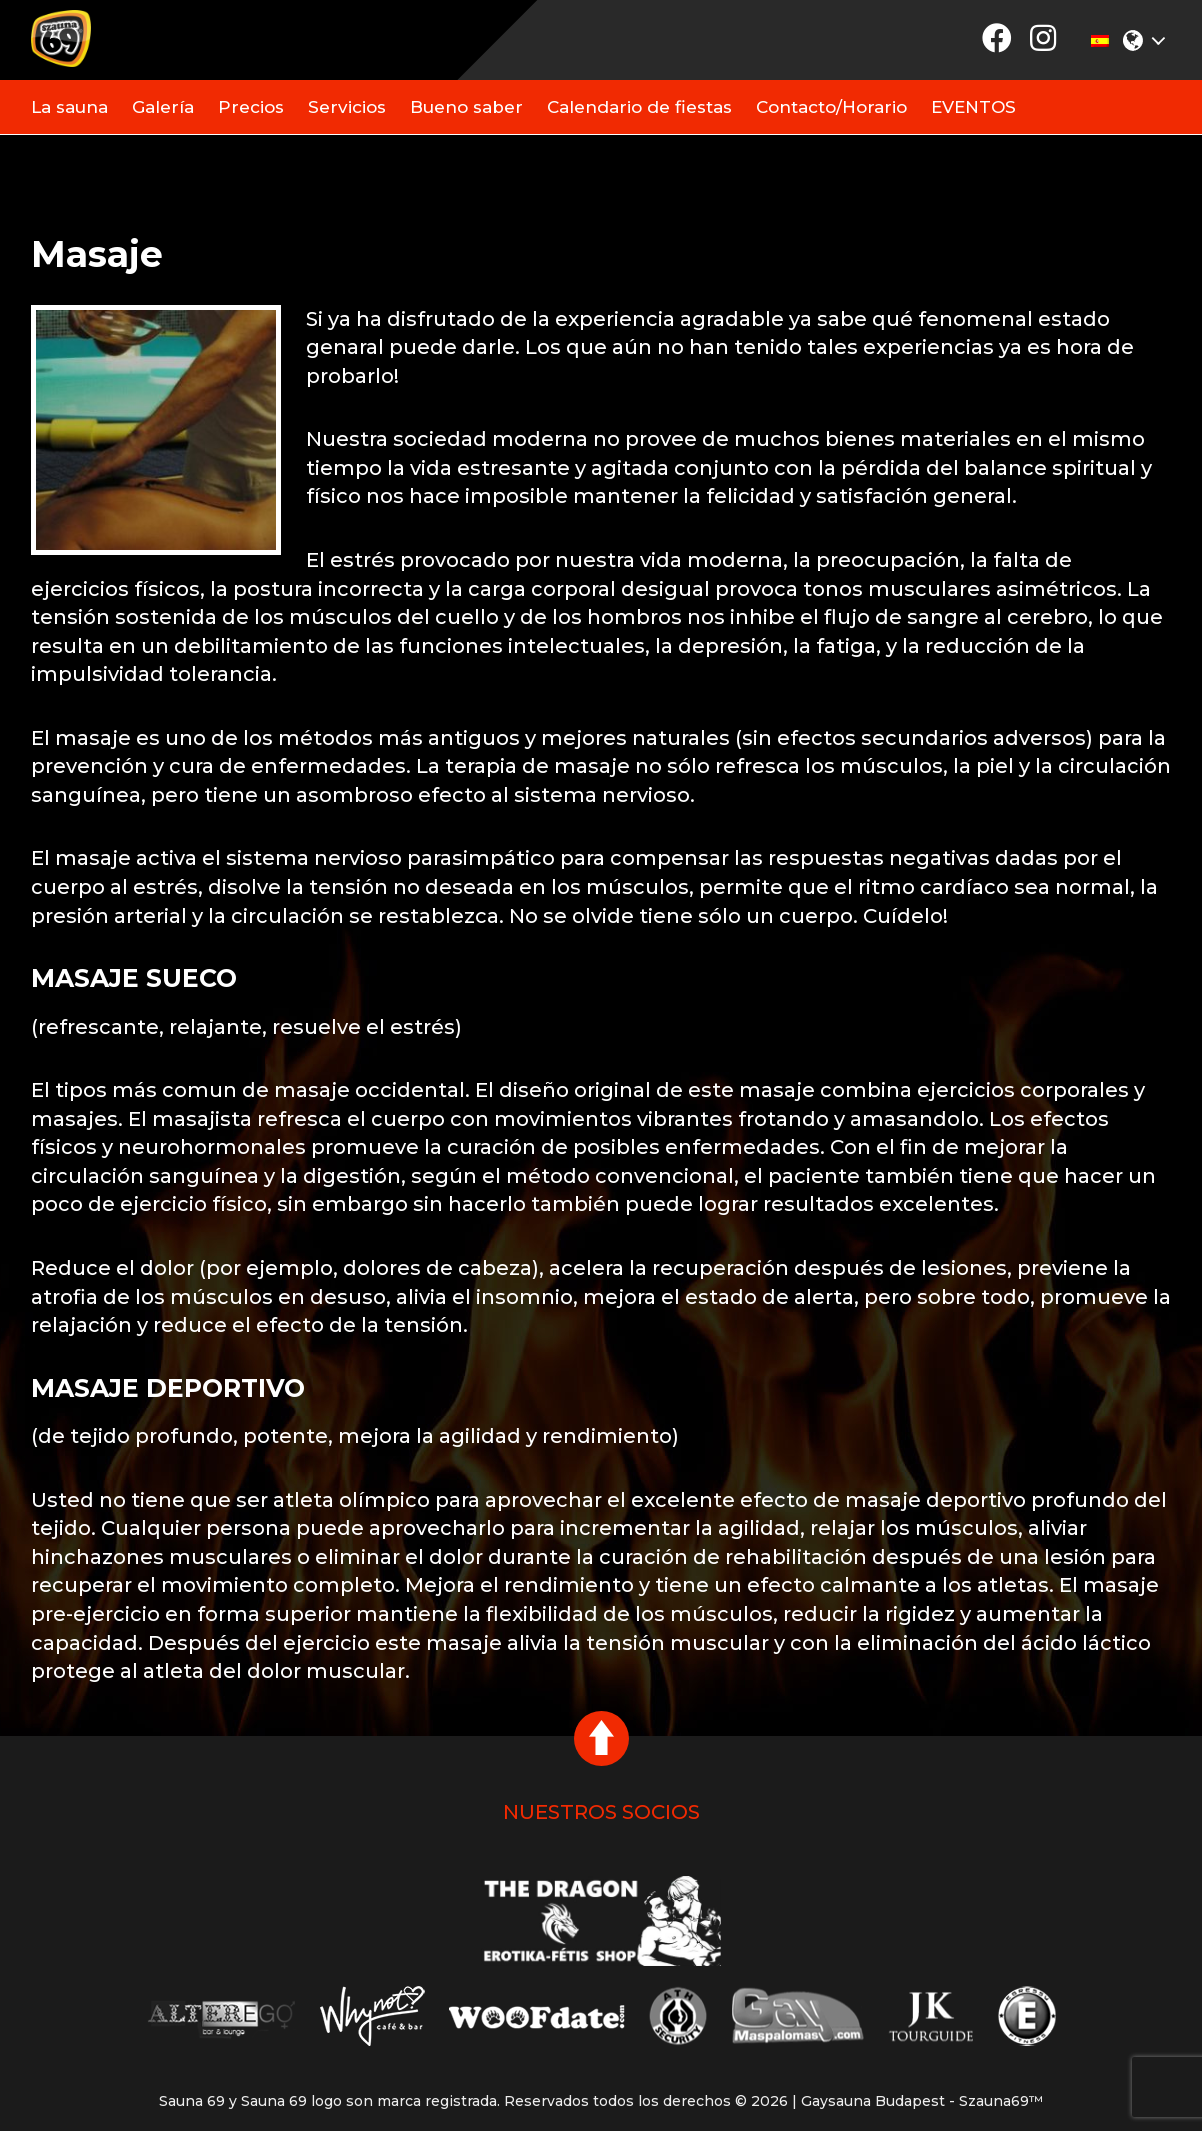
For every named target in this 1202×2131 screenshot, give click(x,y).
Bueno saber (466, 107)
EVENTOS (973, 107)
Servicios (347, 107)
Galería (163, 107)
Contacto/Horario (831, 107)
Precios (251, 107)
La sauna (69, 107)
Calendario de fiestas (639, 107)
